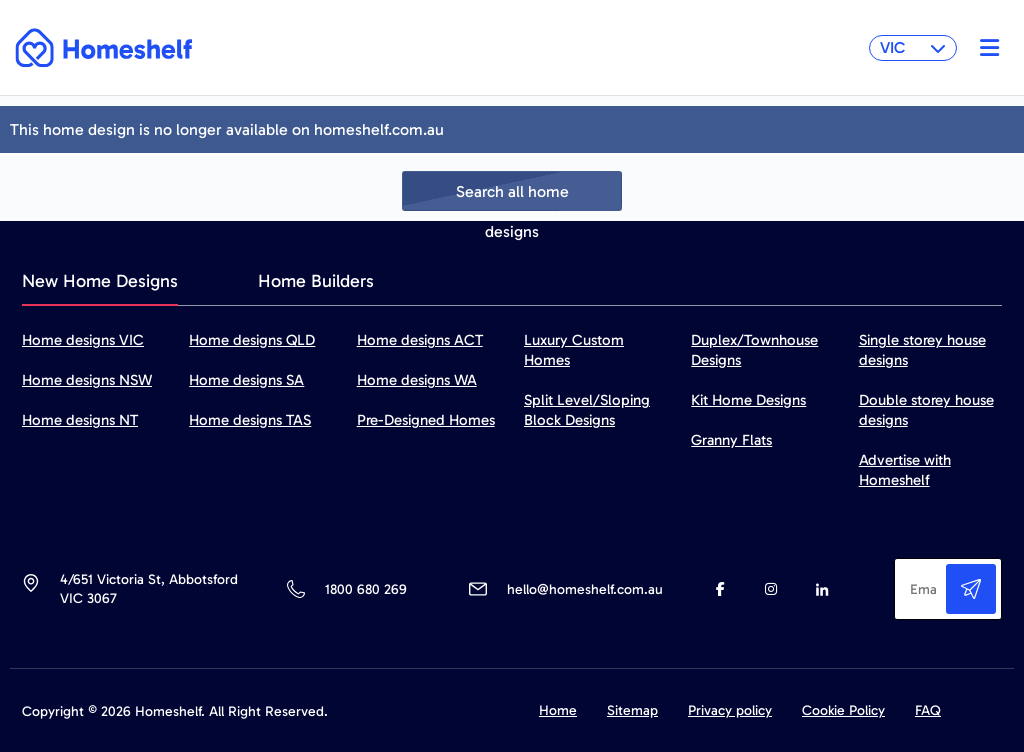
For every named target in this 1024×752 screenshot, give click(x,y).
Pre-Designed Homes (426, 420)
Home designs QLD (252, 340)
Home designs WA (417, 380)
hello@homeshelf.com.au (585, 589)
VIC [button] (913, 47)
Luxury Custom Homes (574, 350)
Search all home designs (512, 196)
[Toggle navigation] (984, 48)
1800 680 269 (365, 589)
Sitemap (632, 710)
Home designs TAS (250, 420)
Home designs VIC (83, 340)
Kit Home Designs (748, 400)
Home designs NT (80, 420)
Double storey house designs (926, 410)
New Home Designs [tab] (100, 281)
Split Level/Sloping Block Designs (587, 410)
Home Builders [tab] (316, 281)
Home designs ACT (420, 340)
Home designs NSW (87, 380)
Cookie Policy (843, 710)
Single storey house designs (922, 350)
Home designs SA (246, 380)
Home (558, 710)
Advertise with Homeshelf (905, 470)
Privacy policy (730, 710)
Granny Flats (731, 440)
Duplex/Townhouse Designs (754, 350)
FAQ (928, 710)
